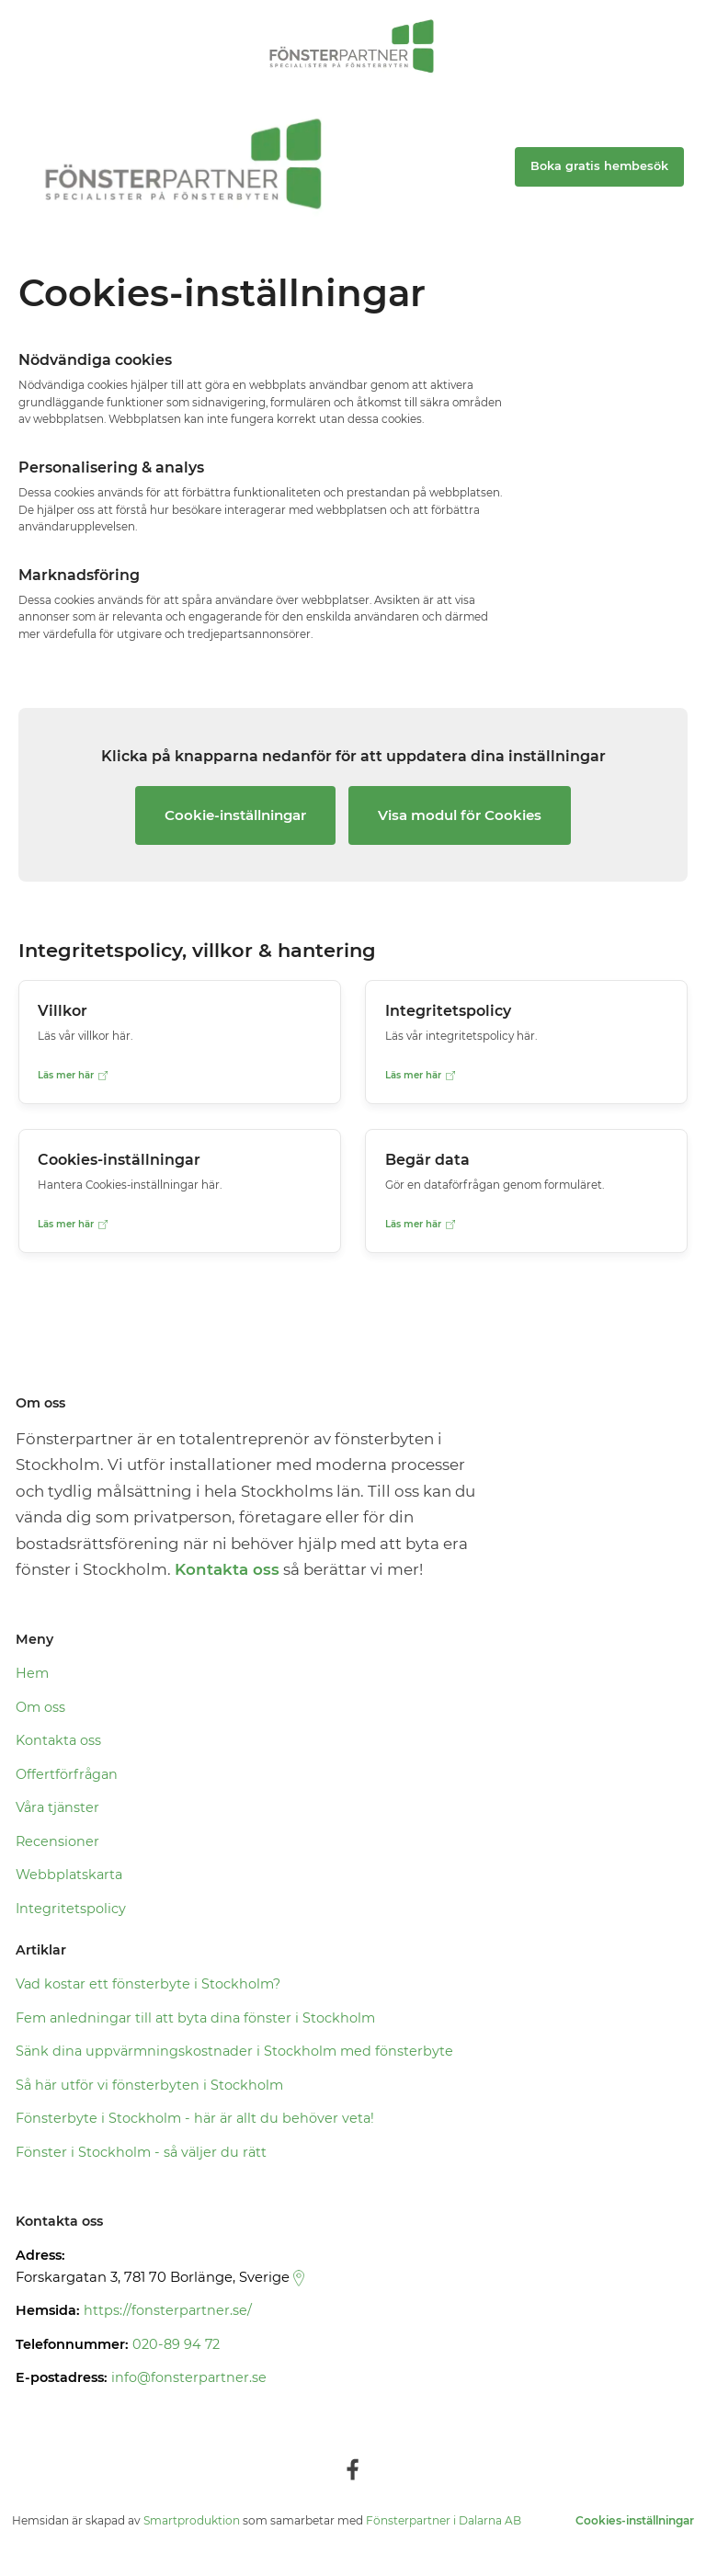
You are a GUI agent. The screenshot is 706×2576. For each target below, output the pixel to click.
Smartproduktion (191, 2520)
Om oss (40, 1707)
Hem (32, 1673)
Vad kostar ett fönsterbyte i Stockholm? (148, 1984)
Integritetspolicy (71, 1908)
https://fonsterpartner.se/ (168, 2310)
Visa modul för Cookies (459, 815)
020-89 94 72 (176, 2344)
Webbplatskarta (69, 1874)
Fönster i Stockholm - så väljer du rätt (141, 2152)
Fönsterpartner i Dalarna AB (443, 2520)
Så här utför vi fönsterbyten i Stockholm (149, 2085)
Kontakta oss (58, 1740)
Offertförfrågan (67, 1774)
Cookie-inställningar (235, 815)
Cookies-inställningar (634, 2520)
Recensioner (57, 1841)
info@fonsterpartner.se (189, 2377)
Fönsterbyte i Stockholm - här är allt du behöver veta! (195, 2118)
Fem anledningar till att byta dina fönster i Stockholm (195, 2018)
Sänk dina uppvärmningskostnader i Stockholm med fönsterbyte (234, 2051)
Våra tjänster (57, 1807)
